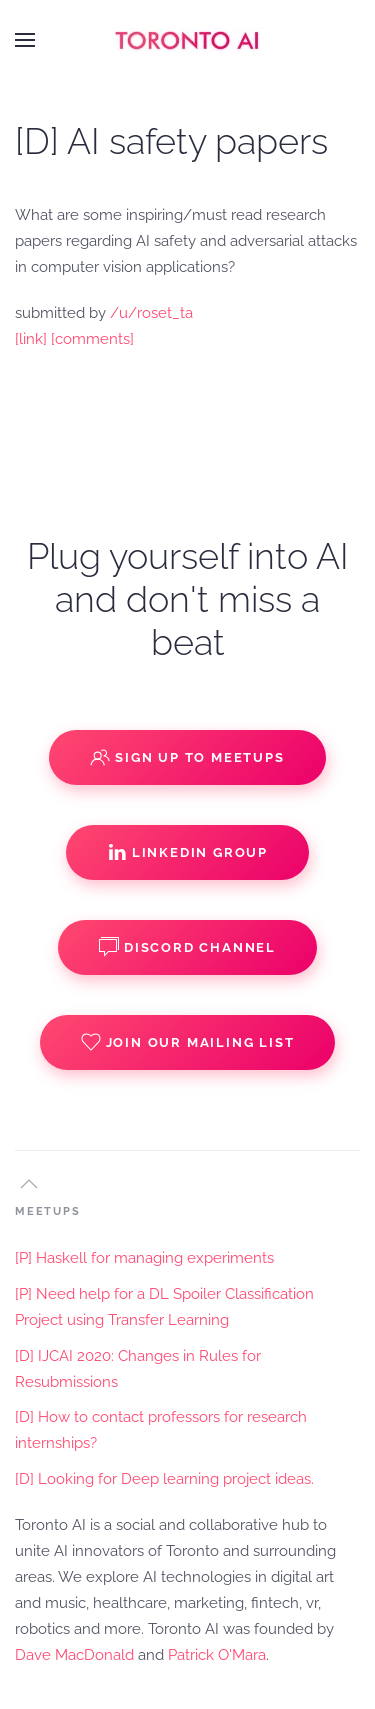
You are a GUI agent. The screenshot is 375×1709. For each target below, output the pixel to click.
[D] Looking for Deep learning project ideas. (164, 1479)
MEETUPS (48, 1211)
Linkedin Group (187, 852)
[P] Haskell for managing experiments (144, 1258)
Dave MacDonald (74, 1655)
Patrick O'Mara (217, 1655)
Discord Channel (187, 947)
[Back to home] (188, 40)
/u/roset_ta (151, 313)
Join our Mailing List (188, 1042)
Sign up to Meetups (187, 757)
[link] (31, 339)
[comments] (92, 339)
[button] (25, 40)
